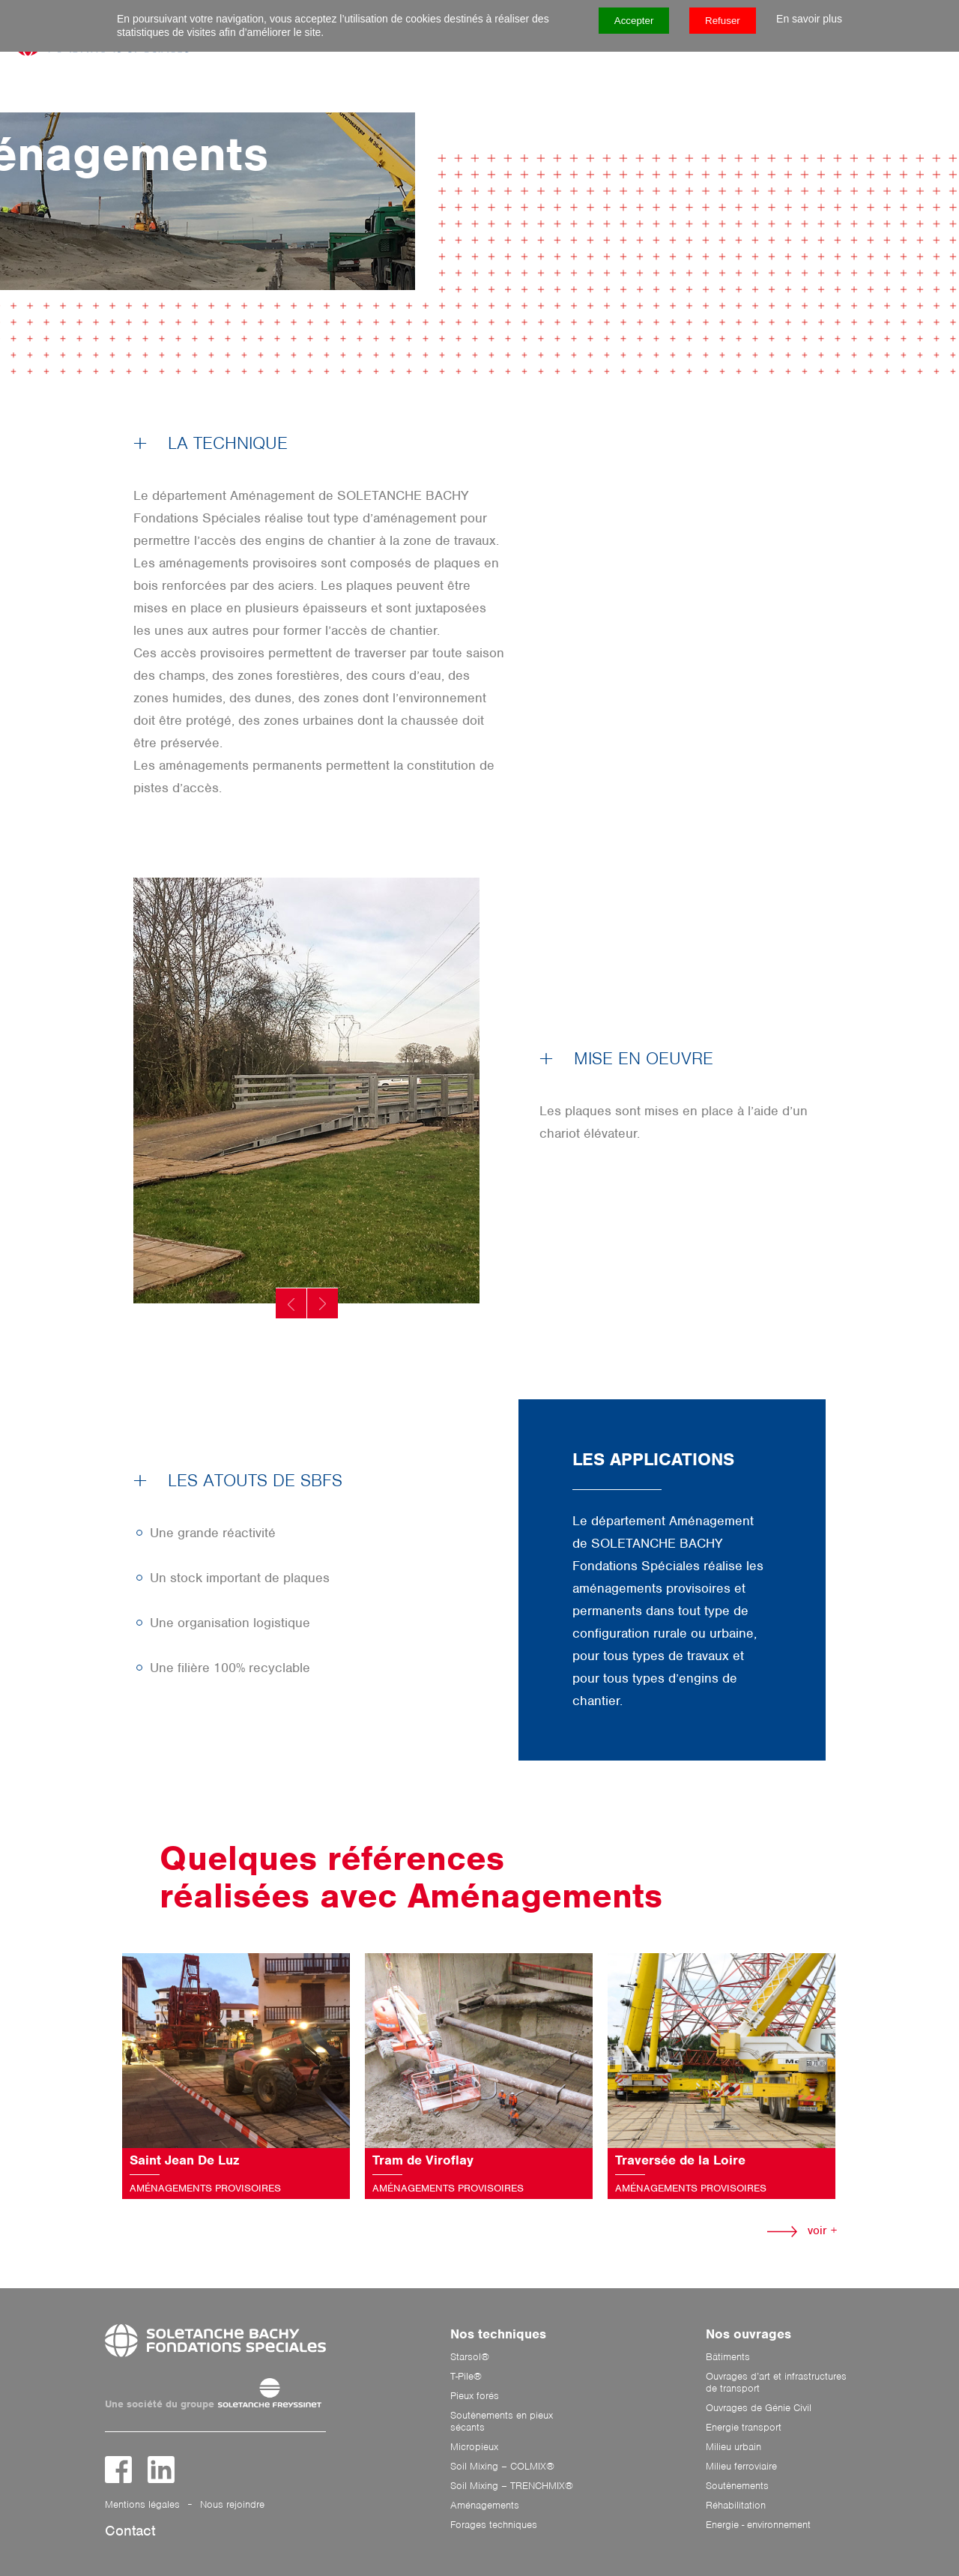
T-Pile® (466, 2377)
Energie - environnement (758, 2525)
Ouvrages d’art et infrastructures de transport (776, 2383)
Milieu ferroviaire (741, 2467)
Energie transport (743, 2428)
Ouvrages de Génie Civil (758, 2408)
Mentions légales (142, 2504)
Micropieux (474, 2447)
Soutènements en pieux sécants (501, 2422)
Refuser (722, 20)
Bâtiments (728, 2357)
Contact (130, 2531)
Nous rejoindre (232, 2504)
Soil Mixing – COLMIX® (502, 2467)
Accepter (634, 20)
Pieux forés (474, 2396)
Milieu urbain (733, 2447)
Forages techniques (493, 2525)
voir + (802, 2230)
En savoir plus (809, 19)
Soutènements (737, 2486)
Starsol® (469, 2357)
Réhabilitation (736, 2506)
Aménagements (484, 2506)
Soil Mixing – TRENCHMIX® (511, 2486)
